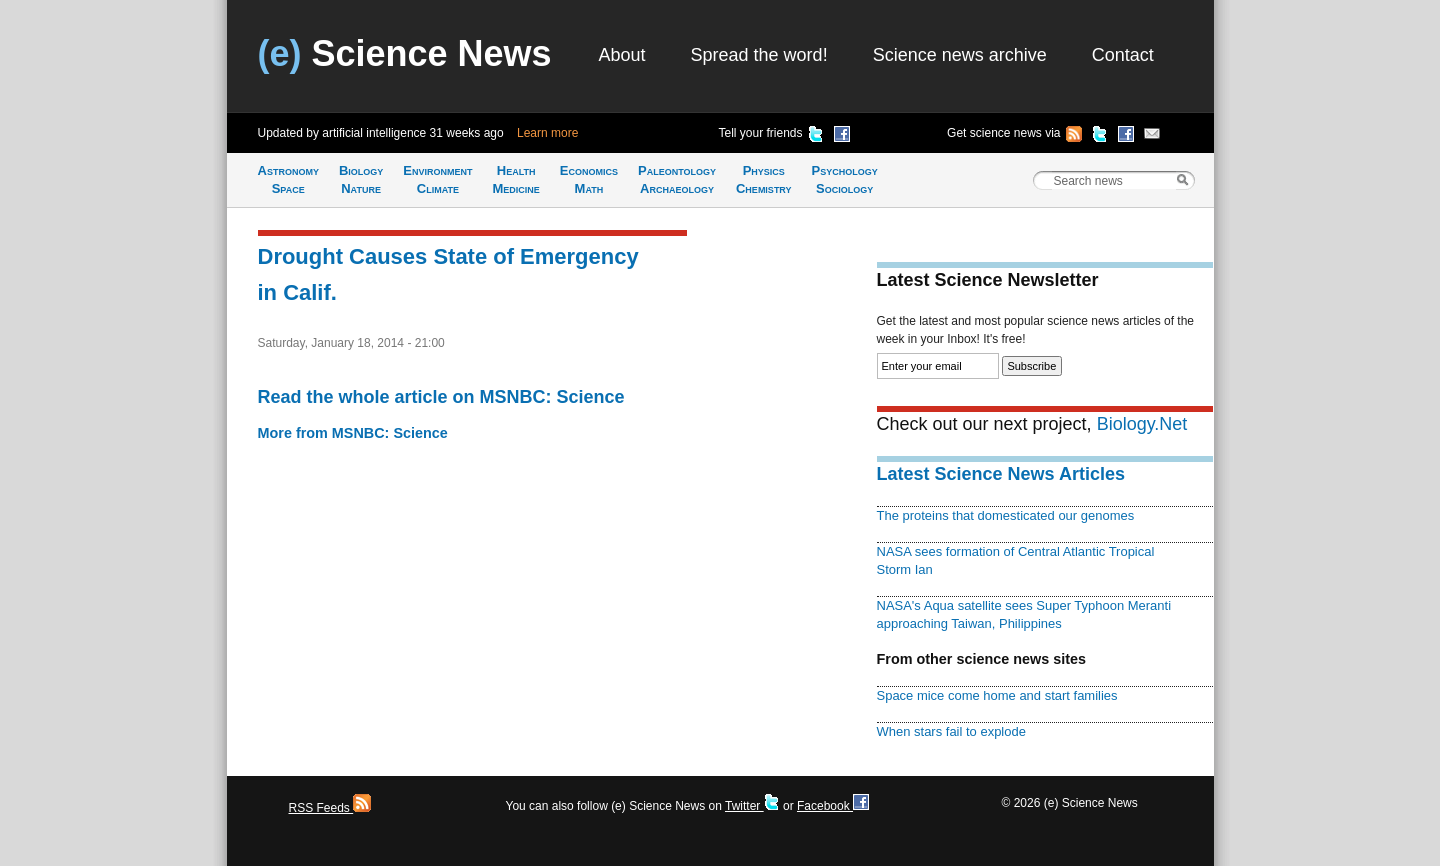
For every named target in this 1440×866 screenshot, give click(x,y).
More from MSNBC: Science (353, 433)
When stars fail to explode (951, 731)
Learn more (547, 133)
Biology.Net (1142, 424)
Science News (405, 53)
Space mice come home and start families (997, 695)
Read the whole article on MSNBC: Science (441, 397)
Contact (1123, 55)
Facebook (833, 806)
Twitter (752, 806)
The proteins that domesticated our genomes (1006, 515)
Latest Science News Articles (1001, 474)
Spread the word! (759, 55)
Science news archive (960, 55)
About (622, 55)
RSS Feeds (330, 808)
